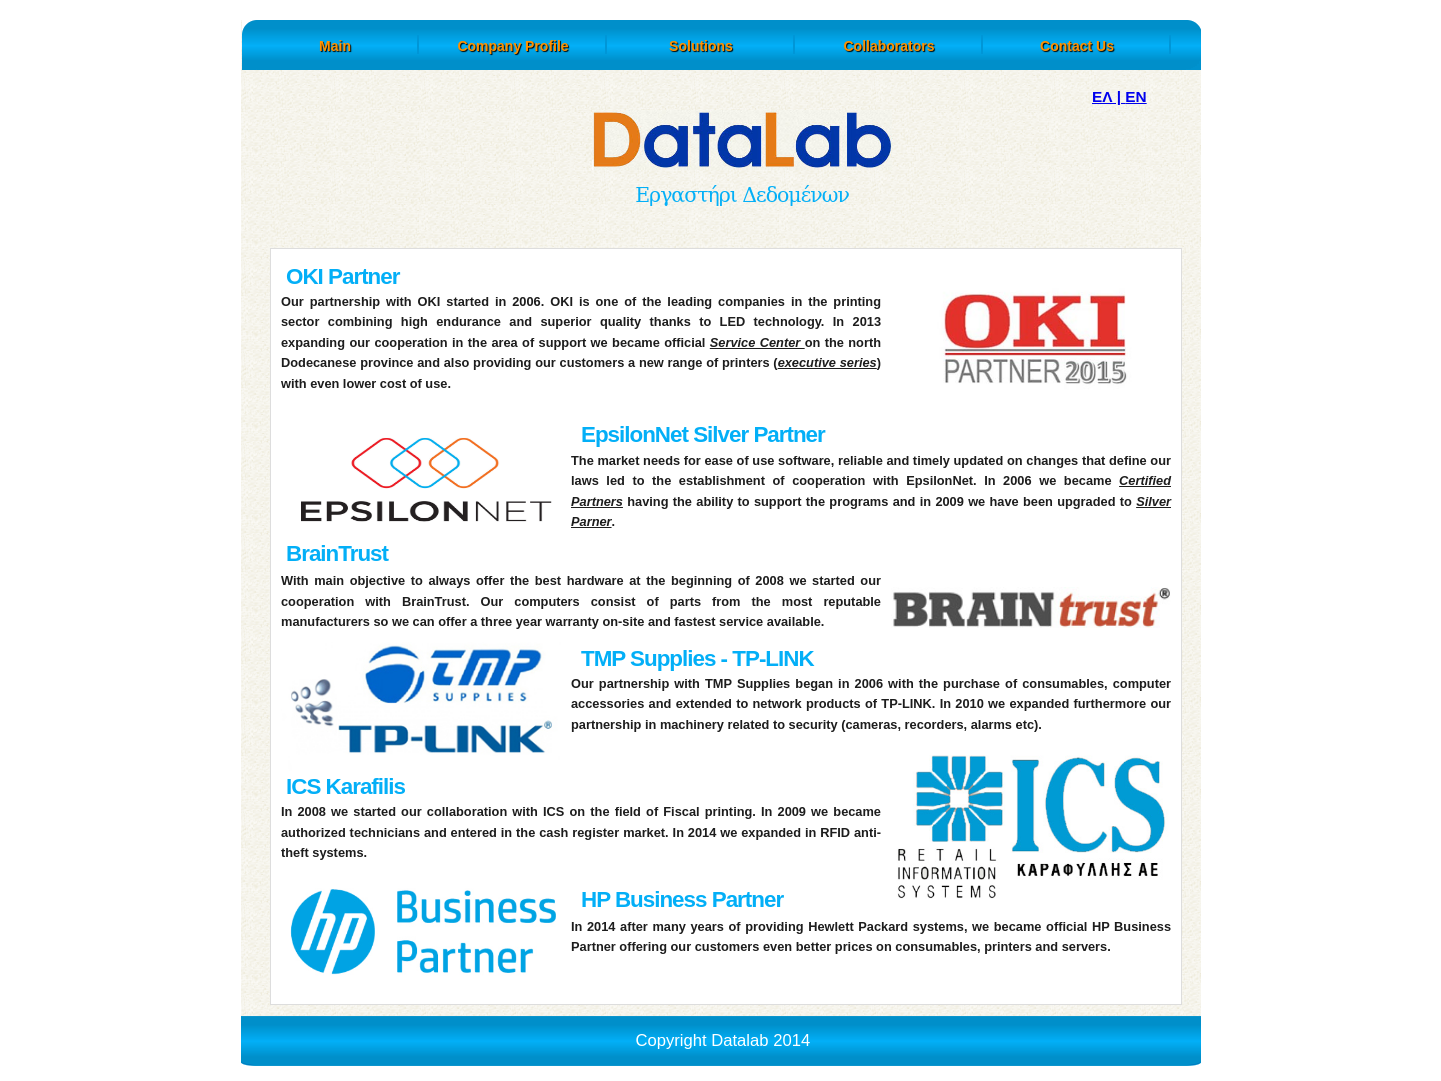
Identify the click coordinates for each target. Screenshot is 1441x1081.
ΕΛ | (1108, 96)
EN (1135, 96)
